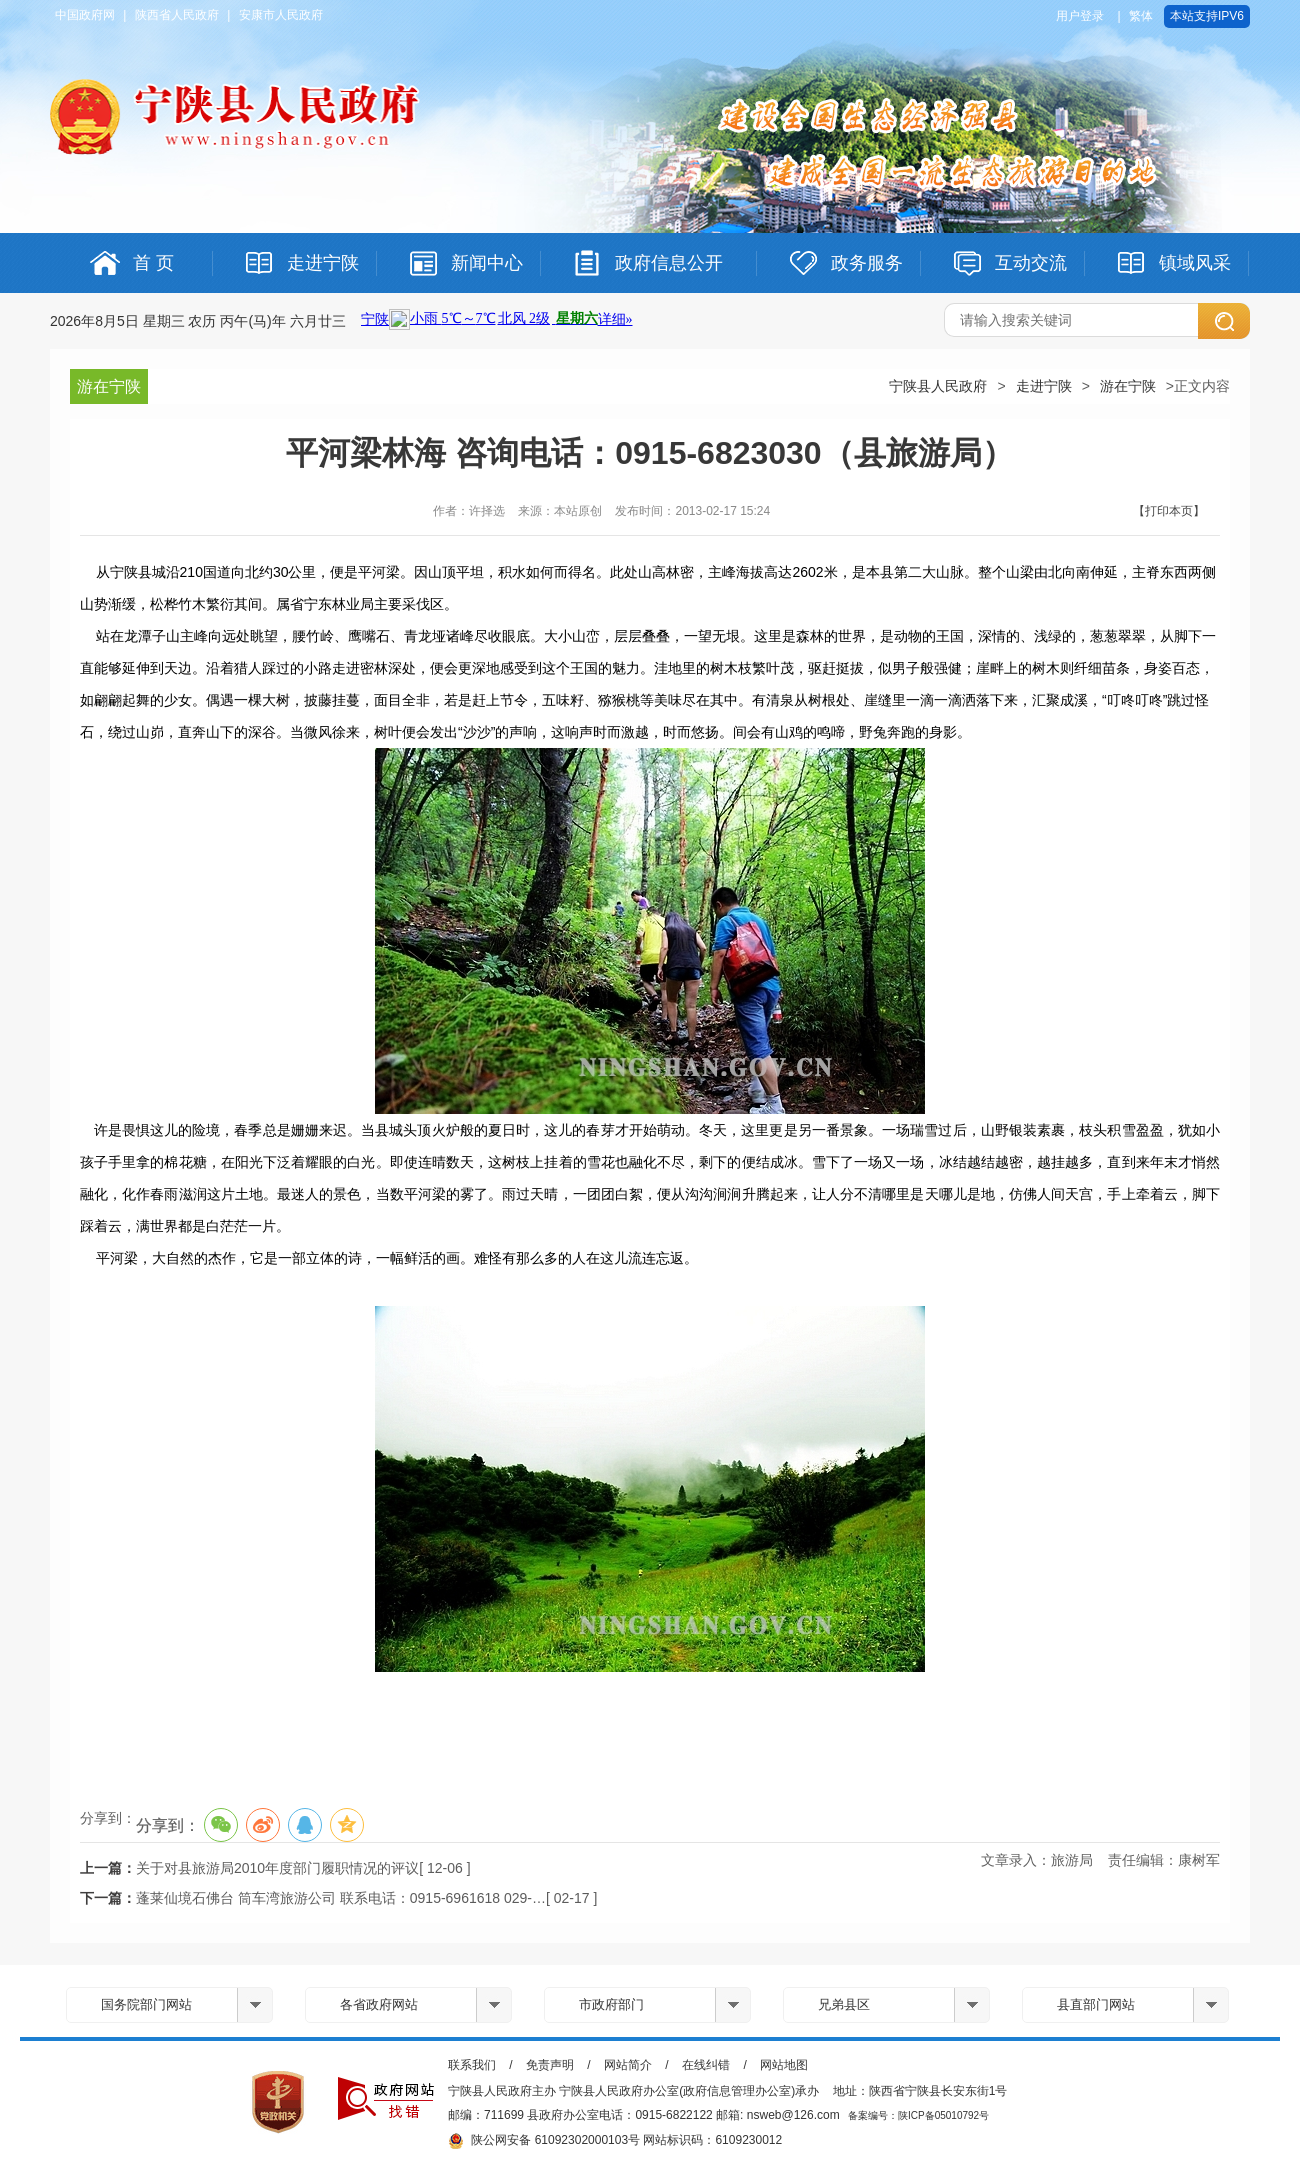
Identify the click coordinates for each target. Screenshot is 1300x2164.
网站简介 (628, 2065)
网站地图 (784, 2065)
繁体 (1141, 16)
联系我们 (472, 2065)
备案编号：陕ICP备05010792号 (918, 2115)
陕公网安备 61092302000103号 (544, 2141)
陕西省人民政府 (177, 15)
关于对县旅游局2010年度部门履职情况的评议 (277, 1868)
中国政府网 (85, 15)
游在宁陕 (1128, 386)
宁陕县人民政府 (938, 386)
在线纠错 (706, 2065)
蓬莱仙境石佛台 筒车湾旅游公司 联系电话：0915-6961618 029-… (341, 1898)
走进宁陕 (1044, 386)
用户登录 (1080, 16)
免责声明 (550, 2065)
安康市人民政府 (281, 15)
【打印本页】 (1169, 511)
